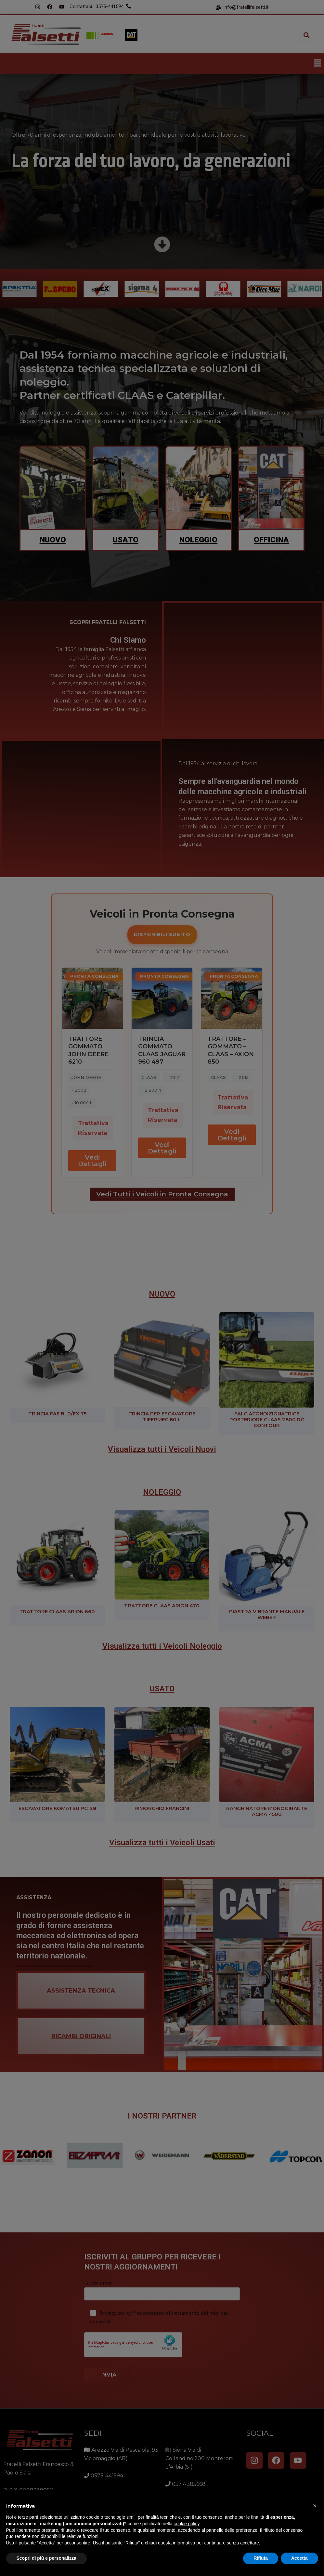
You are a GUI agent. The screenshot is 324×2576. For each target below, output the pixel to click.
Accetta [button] (299, 2558)
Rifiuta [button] (260, 2558)
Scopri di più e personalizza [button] (46, 2558)
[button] (315, 2506)
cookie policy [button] (186, 2523)
